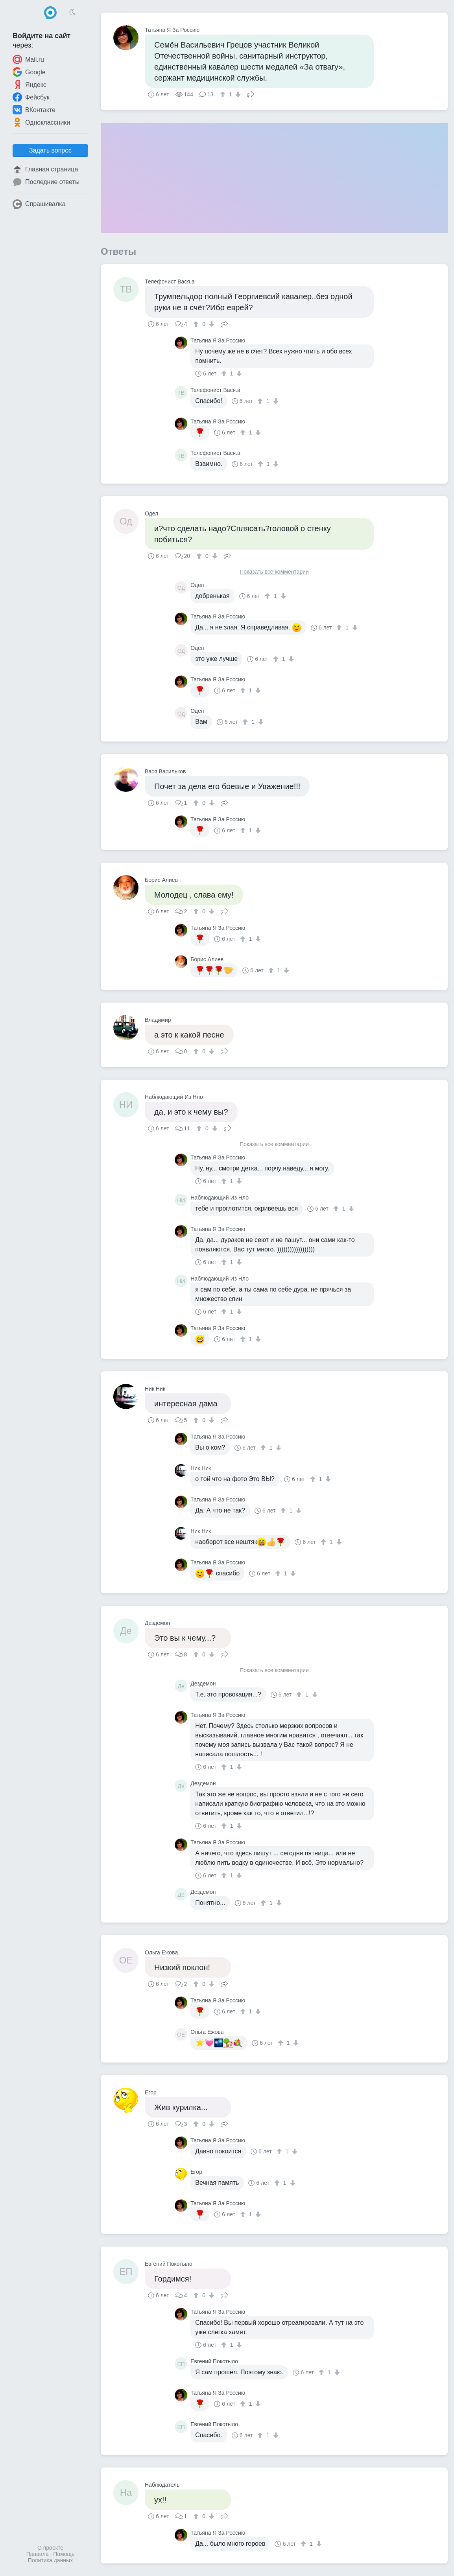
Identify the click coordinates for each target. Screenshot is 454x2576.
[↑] (223, 94)
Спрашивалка (39, 204)
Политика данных (50, 2560)
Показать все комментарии (274, 572)
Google (29, 72)
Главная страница (45, 169)
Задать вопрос (50, 150)
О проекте (50, 2548)
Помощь (63, 2554)
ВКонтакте (34, 109)
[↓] (237, 94)
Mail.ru (28, 59)
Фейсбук (31, 97)
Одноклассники (41, 122)
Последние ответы (46, 182)
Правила (37, 2554)
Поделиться (250, 94)
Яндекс (29, 84)
